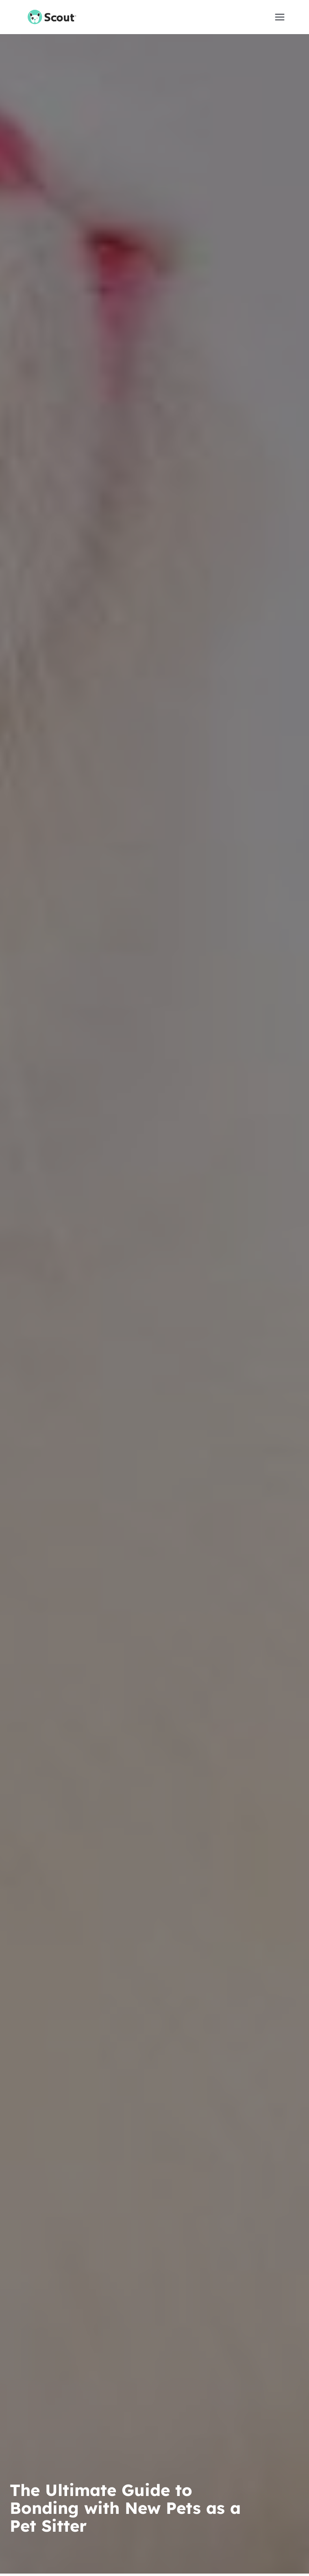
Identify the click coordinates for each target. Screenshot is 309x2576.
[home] (45, 17)
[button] (280, 17)
